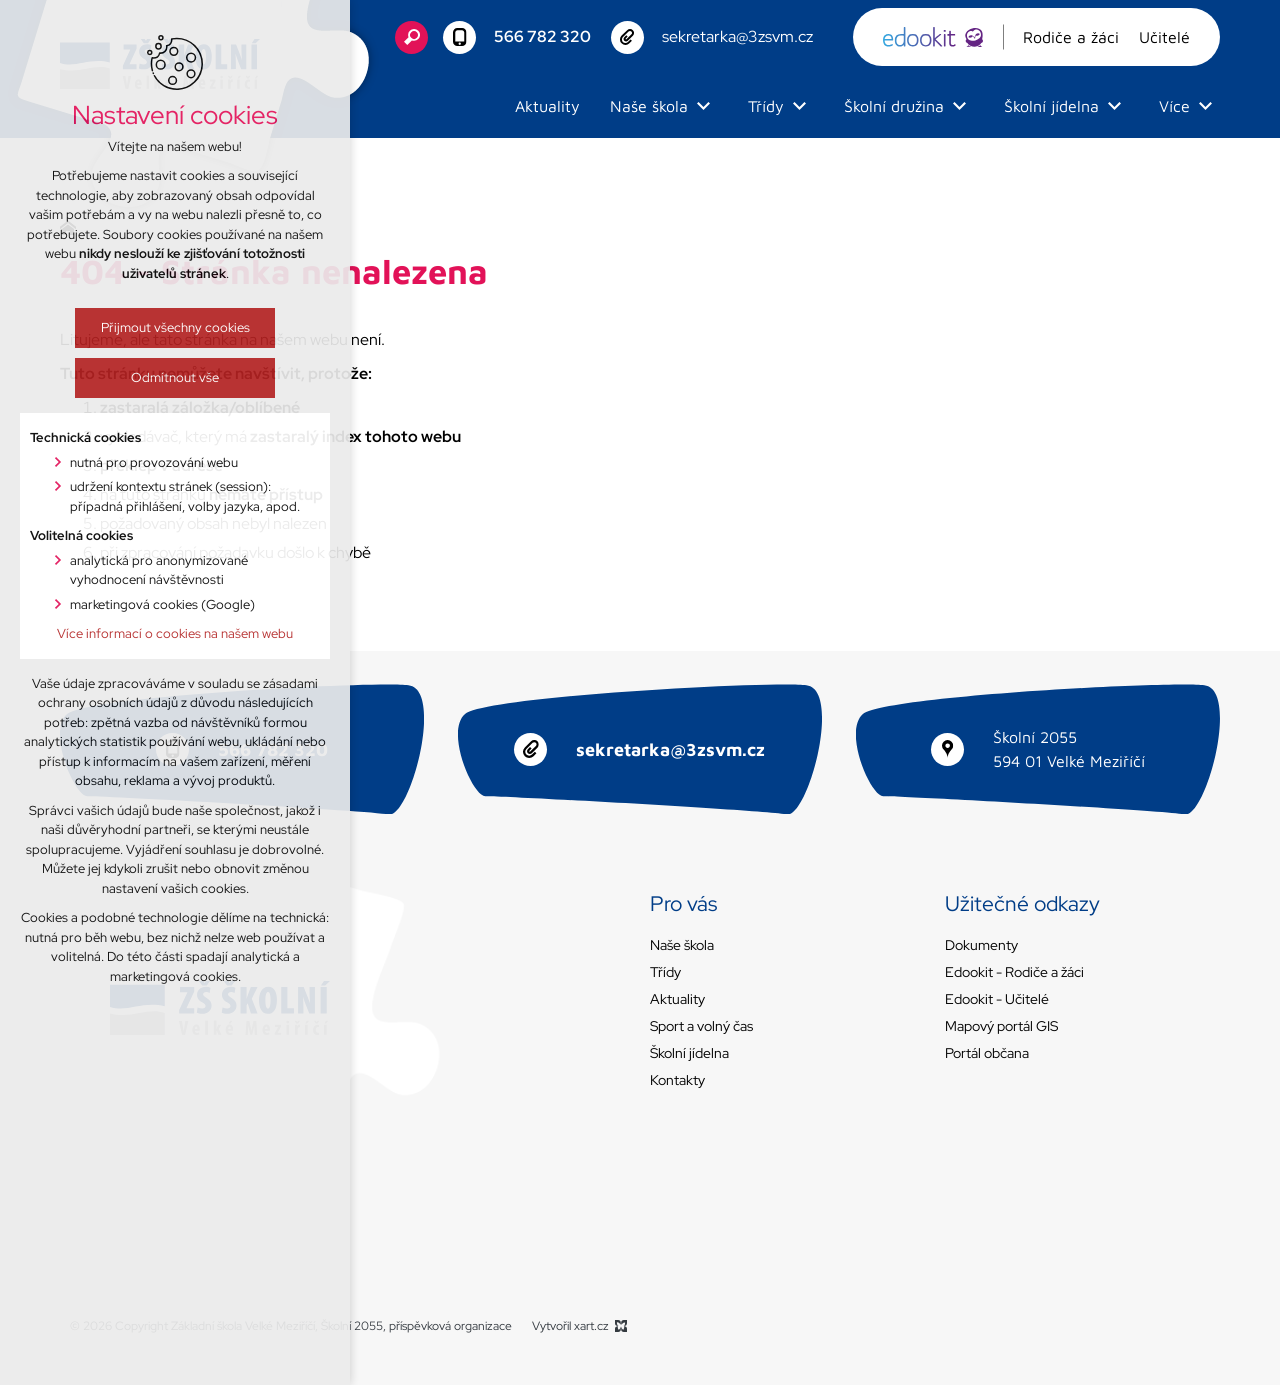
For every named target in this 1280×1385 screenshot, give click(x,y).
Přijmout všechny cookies (175, 327)
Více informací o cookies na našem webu (175, 633)
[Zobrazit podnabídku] (703, 106)
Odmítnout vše (175, 377)
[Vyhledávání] (411, 37)
